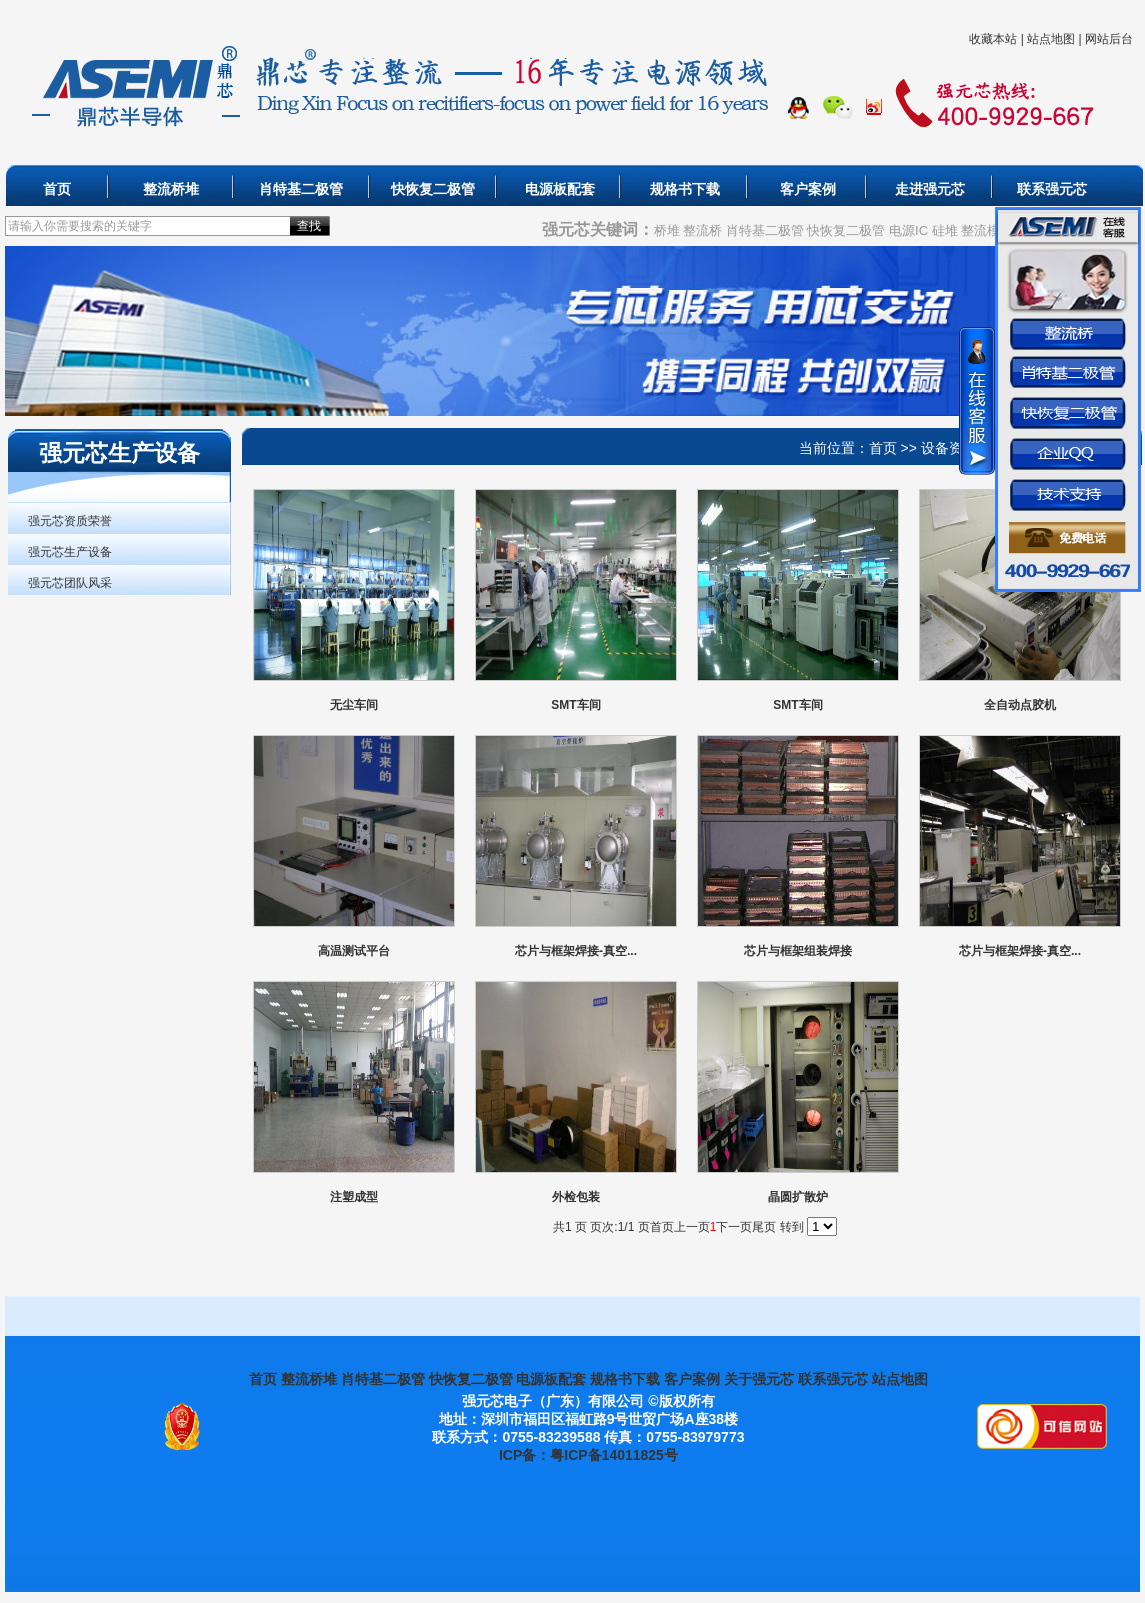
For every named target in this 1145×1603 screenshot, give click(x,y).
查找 (309, 226)
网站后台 (1109, 39)
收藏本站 (993, 39)
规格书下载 (685, 189)
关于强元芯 (759, 1379)
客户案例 (808, 189)
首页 (57, 189)
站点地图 (1051, 39)
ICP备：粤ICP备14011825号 (588, 1455)
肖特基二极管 (301, 189)
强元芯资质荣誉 (70, 521)
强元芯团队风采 (70, 583)
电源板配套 (560, 189)
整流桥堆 (171, 189)
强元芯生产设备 (70, 552)
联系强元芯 (1052, 189)
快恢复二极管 (433, 189)
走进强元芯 (930, 189)
